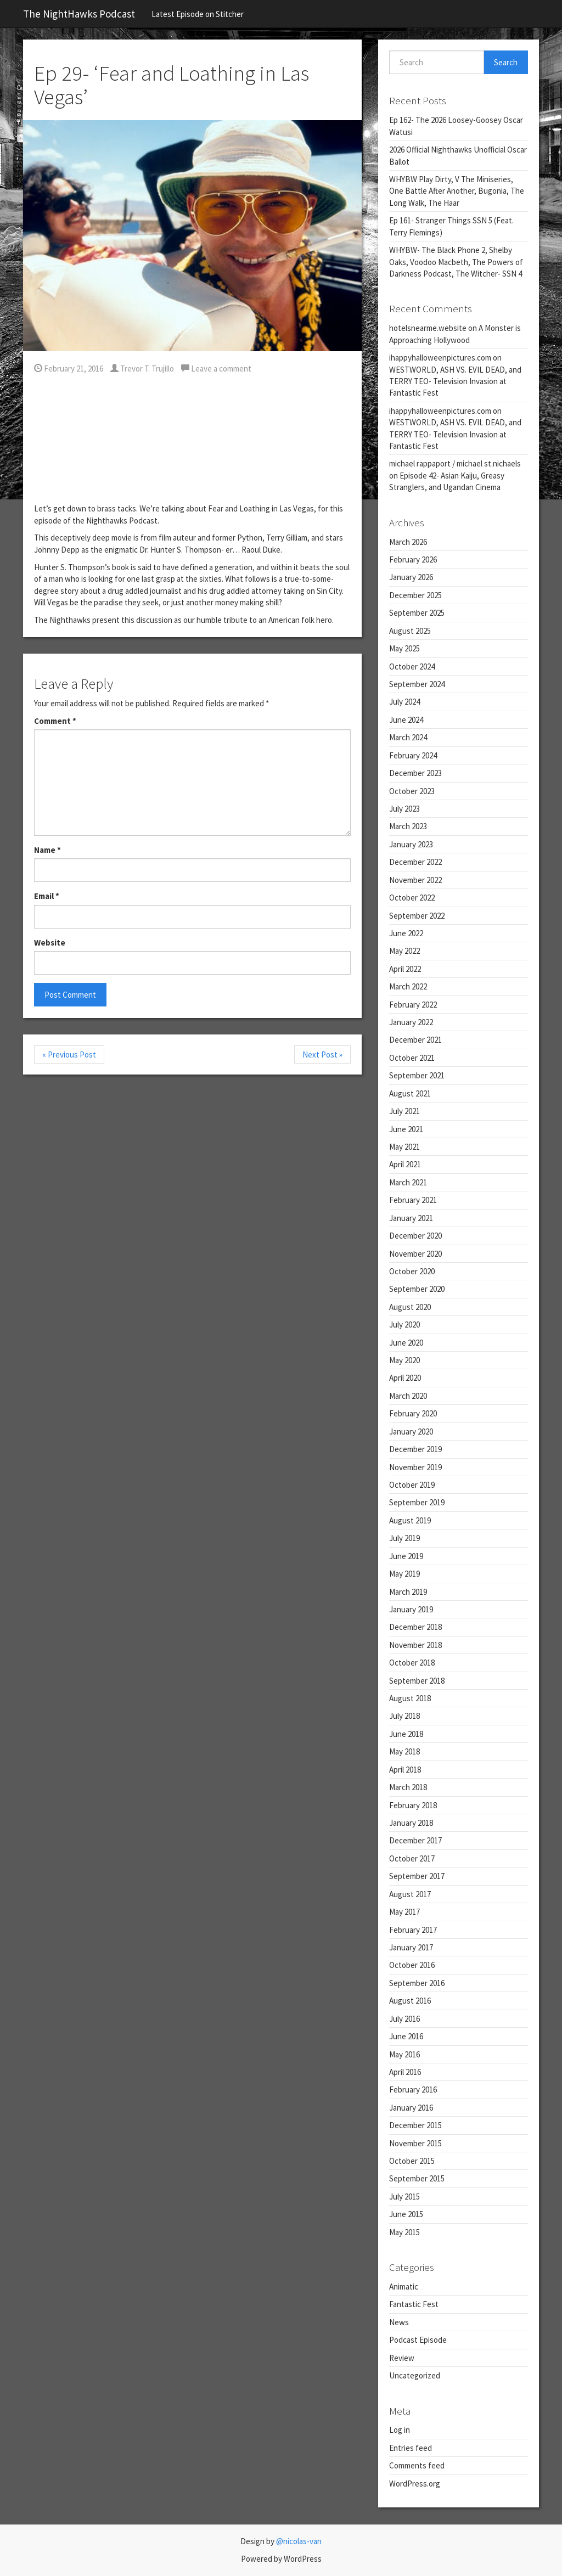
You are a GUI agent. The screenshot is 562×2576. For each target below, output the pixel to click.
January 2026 (411, 577)
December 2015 (415, 2125)
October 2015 (412, 2161)
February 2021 (413, 1200)
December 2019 (415, 1449)
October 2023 (412, 791)
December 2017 (415, 1840)
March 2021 (408, 1182)
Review (401, 2358)
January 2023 (411, 844)
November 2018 (415, 1645)
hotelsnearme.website (428, 328)
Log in (399, 2430)
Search (506, 62)
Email (46, 896)
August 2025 (410, 631)
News (399, 2322)
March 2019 (408, 1592)
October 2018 (412, 1662)
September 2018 (417, 1680)
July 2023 (404, 808)
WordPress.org (414, 2483)
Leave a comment (216, 368)
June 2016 (406, 2036)
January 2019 (411, 1609)
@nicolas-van (299, 2541)
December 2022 (415, 862)
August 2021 (410, 1093)
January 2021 (411, 1218)
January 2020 (411, 1431)
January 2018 (411, 1823)
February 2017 (413, 1930)
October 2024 (412, 666)
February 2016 (413, 2089)
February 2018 (413, 1805)
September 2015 (417, 2178)
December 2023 (415, 773)
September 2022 (417, 915)
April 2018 (405, 1769)
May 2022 (404, 951)
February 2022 (413, 1004)
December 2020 (415, 1235)
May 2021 (404, 1146)
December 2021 (415, 1039)
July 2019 (404, 1538)
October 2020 (412, 1271)
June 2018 (406, 1734)
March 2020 (408, 1396)
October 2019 (412, 1485)
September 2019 (417, 1502)
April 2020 (405, 1378)
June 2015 (406, 2214)
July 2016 (404, 2018)
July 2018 (404, 1716)
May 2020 (404, 1360)
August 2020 (410, 1307)
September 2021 (417, 1075)
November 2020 (415, 1253)
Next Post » (322, 1054)
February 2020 (413, 1413)
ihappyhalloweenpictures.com (440, 357)
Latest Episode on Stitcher (197, 14)
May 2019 (404, 1573)
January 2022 (411, 1022)
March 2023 (408, 826)
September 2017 (417, 1876)
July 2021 (404, 1111)
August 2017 (410, 1894)
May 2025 (404, 648)
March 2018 (408, 1787)
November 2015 (415, 2143)
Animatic (403, 2286)
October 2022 (412, 897)
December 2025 (415, 595)
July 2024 (404, 701)
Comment (55, 721)
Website (49, 942)
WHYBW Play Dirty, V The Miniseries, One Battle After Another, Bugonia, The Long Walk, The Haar (456, 191)
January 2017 (411, 1947)
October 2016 (412, 1965)
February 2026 (413, 559)
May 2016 (404, 2054)
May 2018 (404, 1751)
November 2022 (415, 880)
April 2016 (405, 2072)
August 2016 (410, 2000)
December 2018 (415, 1627)
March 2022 (408, 986)
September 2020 (417, 1289)
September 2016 (417, 1983)
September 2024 (417, 684)
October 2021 (412, 1058)
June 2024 (406, 720)
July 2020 (404, 1324)
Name (47, 850)
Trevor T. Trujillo (142, 368)
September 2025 (417, 613)
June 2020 (406, 1342)
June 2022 (406, 933)
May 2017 (404, 1911)
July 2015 (404, 2196)
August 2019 (410, 1520)
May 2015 (404, 2232)
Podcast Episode (418, 2340)
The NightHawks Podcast (79, 13)
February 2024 (413, 755)
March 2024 (408, 737)
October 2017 (412, 1858)
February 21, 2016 (68, 368)
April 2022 (405, 969)
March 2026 (408, 542)
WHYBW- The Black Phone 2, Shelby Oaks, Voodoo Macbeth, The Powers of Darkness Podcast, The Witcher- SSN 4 (456, 262)
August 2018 (410, 1698)
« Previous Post (69, 1054)
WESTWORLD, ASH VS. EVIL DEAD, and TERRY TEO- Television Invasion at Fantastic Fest (455, 381)
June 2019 (406, 1556)
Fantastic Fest (414, 2304)
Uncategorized (414, 2375)
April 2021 (405, 1164)
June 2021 (406, 1129)
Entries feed (410, 2448)
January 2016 (411, 2107)
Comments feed (417, 2465)
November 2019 (415, 1467)
